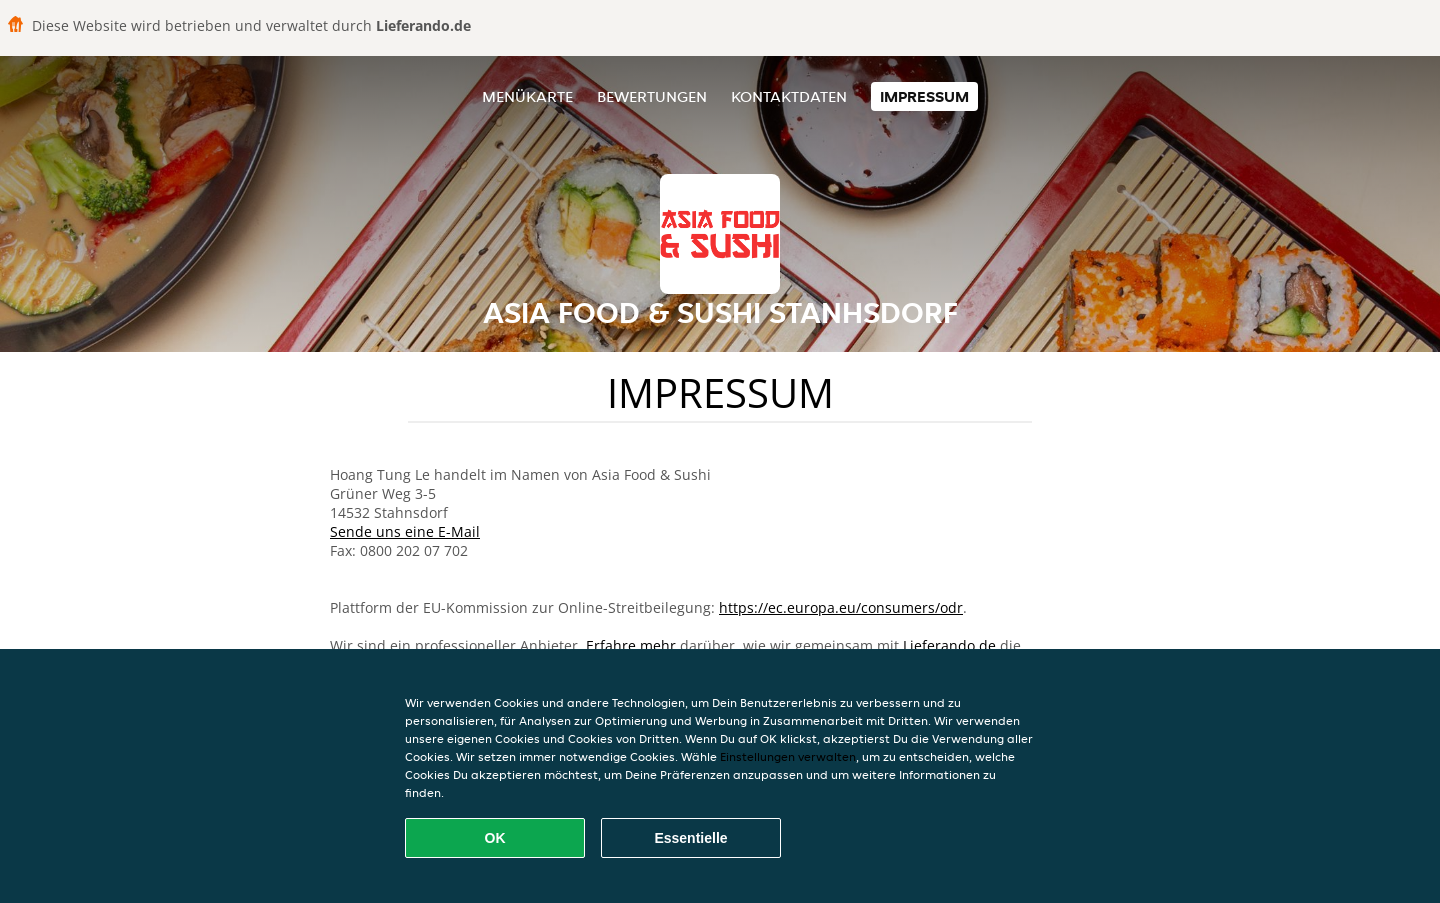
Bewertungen (652, 96)
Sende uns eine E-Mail (405, 531)
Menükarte (527, 96)
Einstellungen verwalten (788, 756)
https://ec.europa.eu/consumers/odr (841, 607)
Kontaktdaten (789, 96)
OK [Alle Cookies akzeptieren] (495, 838)
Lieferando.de (949, 645)
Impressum (924, 96)
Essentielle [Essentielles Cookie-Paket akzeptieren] (690, 838)
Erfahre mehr (631, 645)
